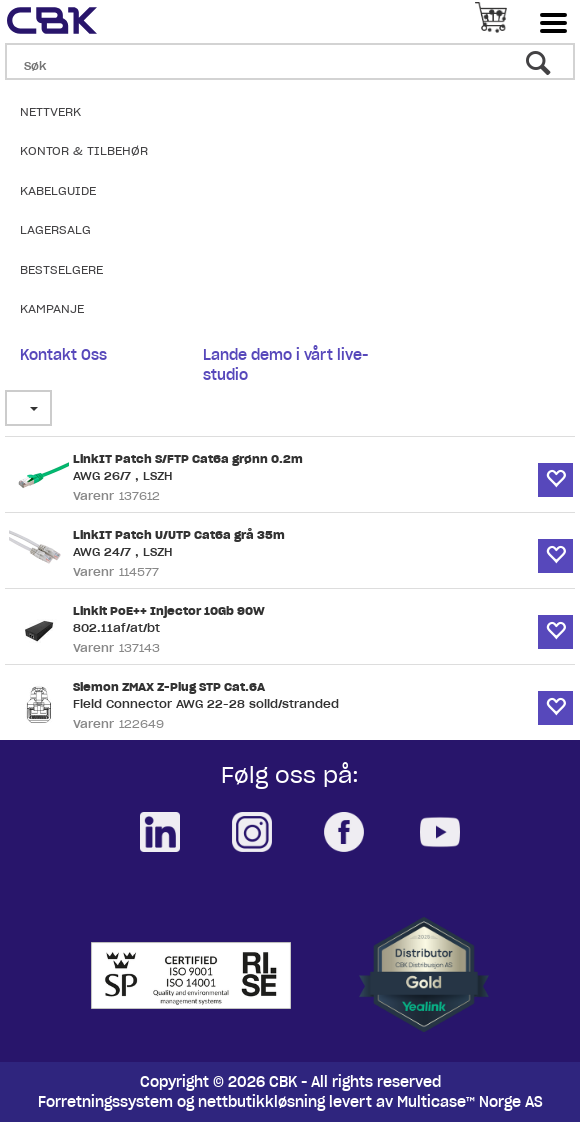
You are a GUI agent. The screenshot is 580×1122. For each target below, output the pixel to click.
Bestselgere (61, 269)
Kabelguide (58, 190)
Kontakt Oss (63, 355)
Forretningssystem (105, 1102)
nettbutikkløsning (261, 1102)
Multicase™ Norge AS (470, 1102)
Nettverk (50, 111)
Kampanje (52, 308)
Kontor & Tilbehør (84, 150)
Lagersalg (55, 229)
